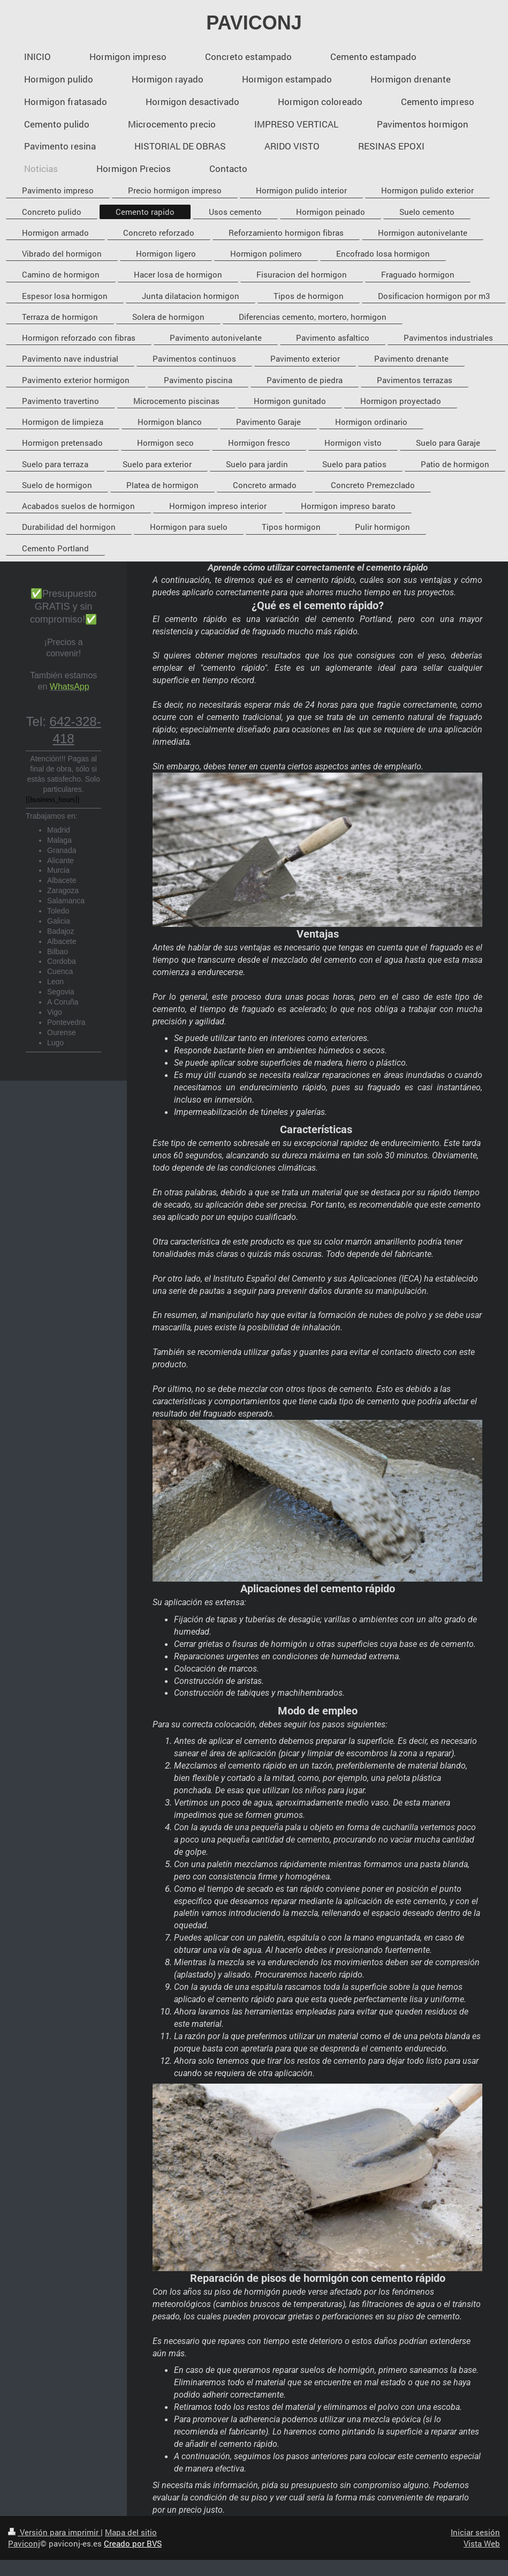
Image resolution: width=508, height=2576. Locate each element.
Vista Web (482, 2543)
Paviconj (24, 2543)
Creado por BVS (133, 2543)
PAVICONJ (254, 23)
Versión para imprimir (54, 2532)
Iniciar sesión (475, 2532)
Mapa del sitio (131, 2532)
